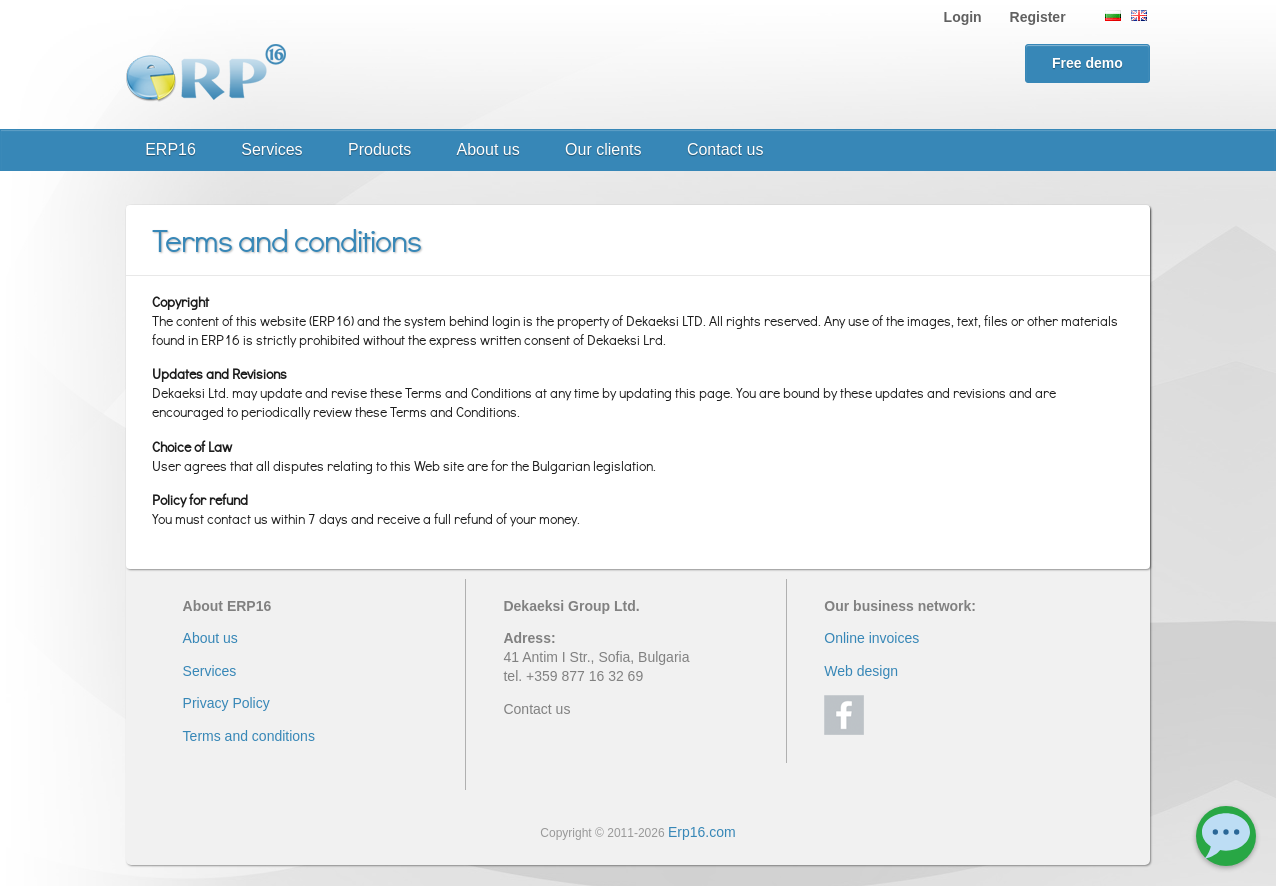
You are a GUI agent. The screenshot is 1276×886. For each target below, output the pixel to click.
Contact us (725, 149)
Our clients (603, 149)
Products (379, 149)
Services (271, 149)
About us (488, 149)
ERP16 (170, 149)
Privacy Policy (226, 703)
